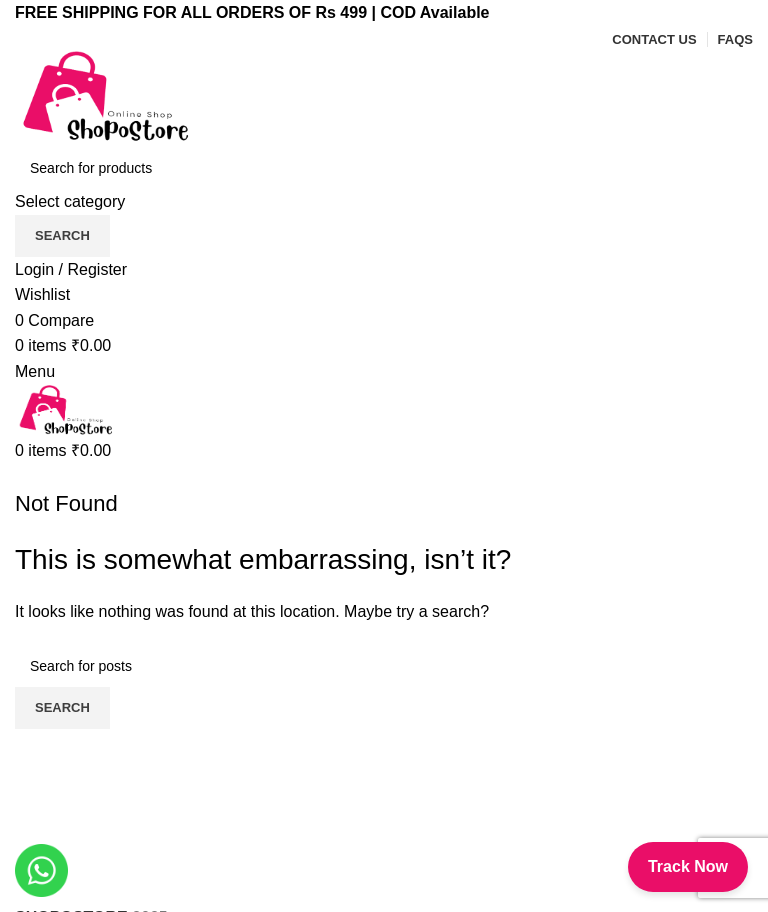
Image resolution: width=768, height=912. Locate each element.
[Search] (384, 168)
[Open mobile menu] (35, 371)
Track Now (688, 866)
